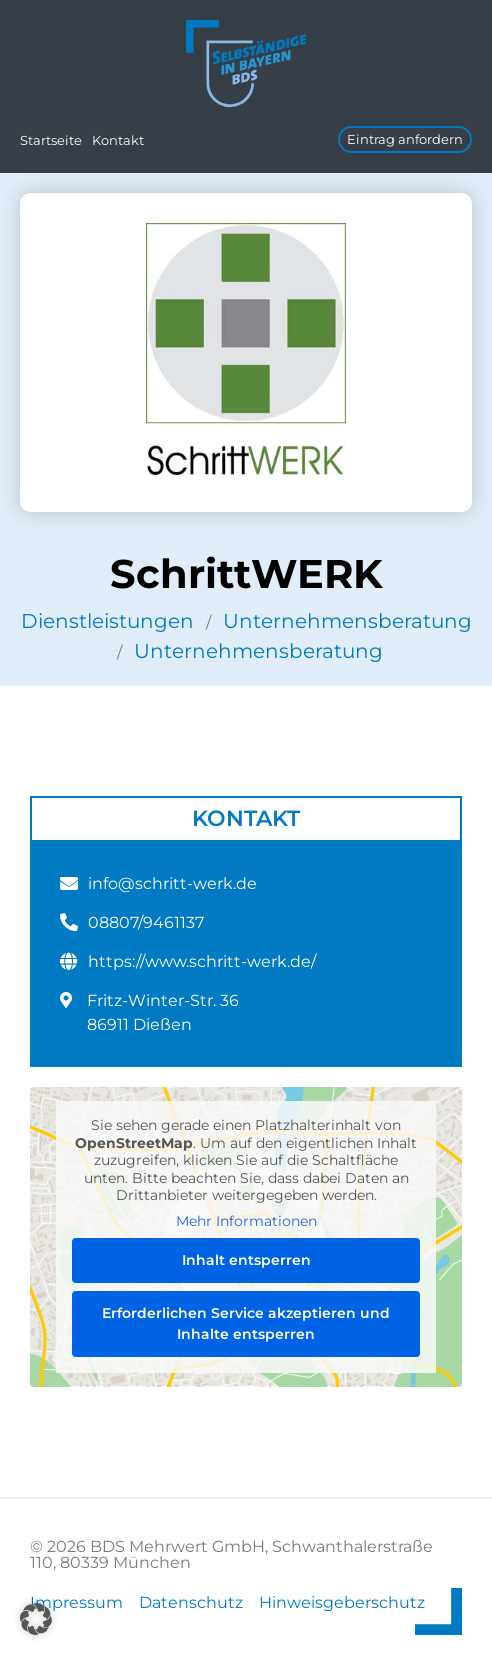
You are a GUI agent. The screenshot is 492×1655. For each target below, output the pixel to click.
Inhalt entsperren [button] (246, 1260)
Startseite (51, 140)
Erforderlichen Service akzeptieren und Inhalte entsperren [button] (246, 1323)
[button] (36, 1619)
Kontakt (118, 140)
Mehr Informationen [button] (246, 1220)
